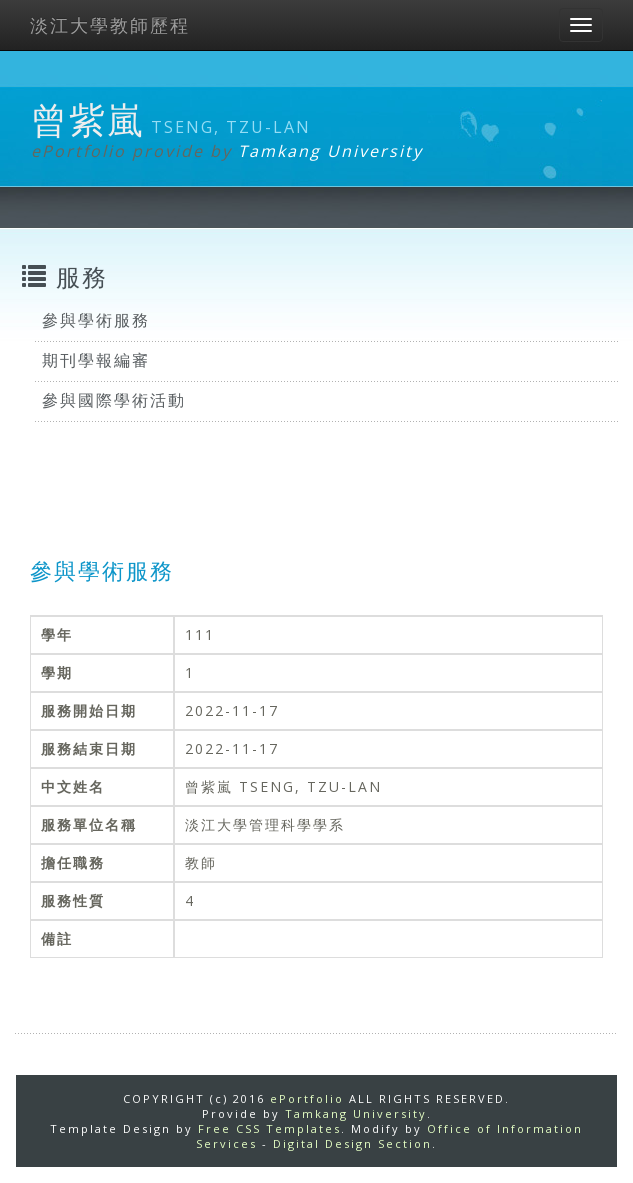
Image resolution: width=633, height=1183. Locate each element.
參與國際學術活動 (114, 400)
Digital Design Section (352, 1143)
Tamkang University (330, 151)
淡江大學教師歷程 (110, 25)
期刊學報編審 (96, 360)
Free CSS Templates (269, 1128)
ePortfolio (307, 1098)
